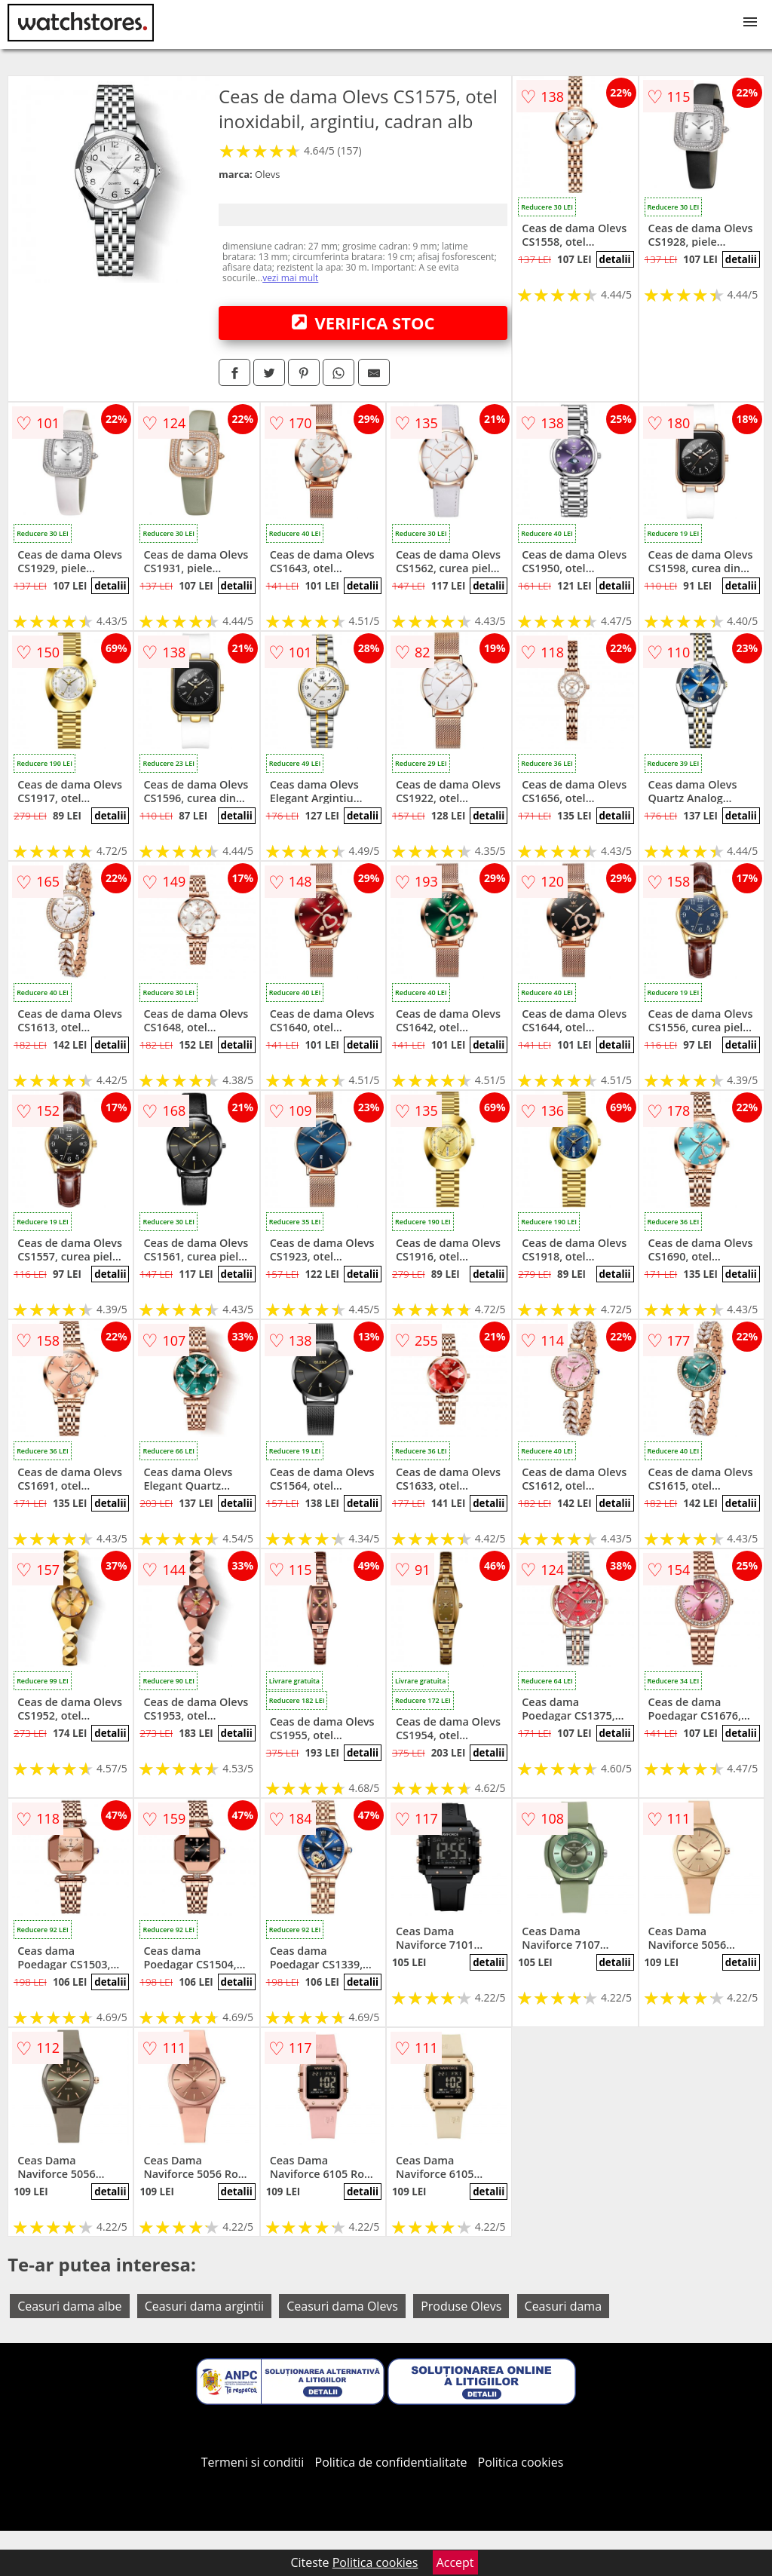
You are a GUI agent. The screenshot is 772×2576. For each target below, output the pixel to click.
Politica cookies (521, 2462)
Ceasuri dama (563, 2306)
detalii (614, 259)
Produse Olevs (461, 2306)
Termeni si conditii (253, 2462)
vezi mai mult (290, 277)
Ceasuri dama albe (69, 2306)
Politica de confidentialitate (391, 2462)
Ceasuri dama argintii (204, 2306)
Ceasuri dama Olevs (342, 2306)
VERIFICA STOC (363, 322)
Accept (455, 2562)
